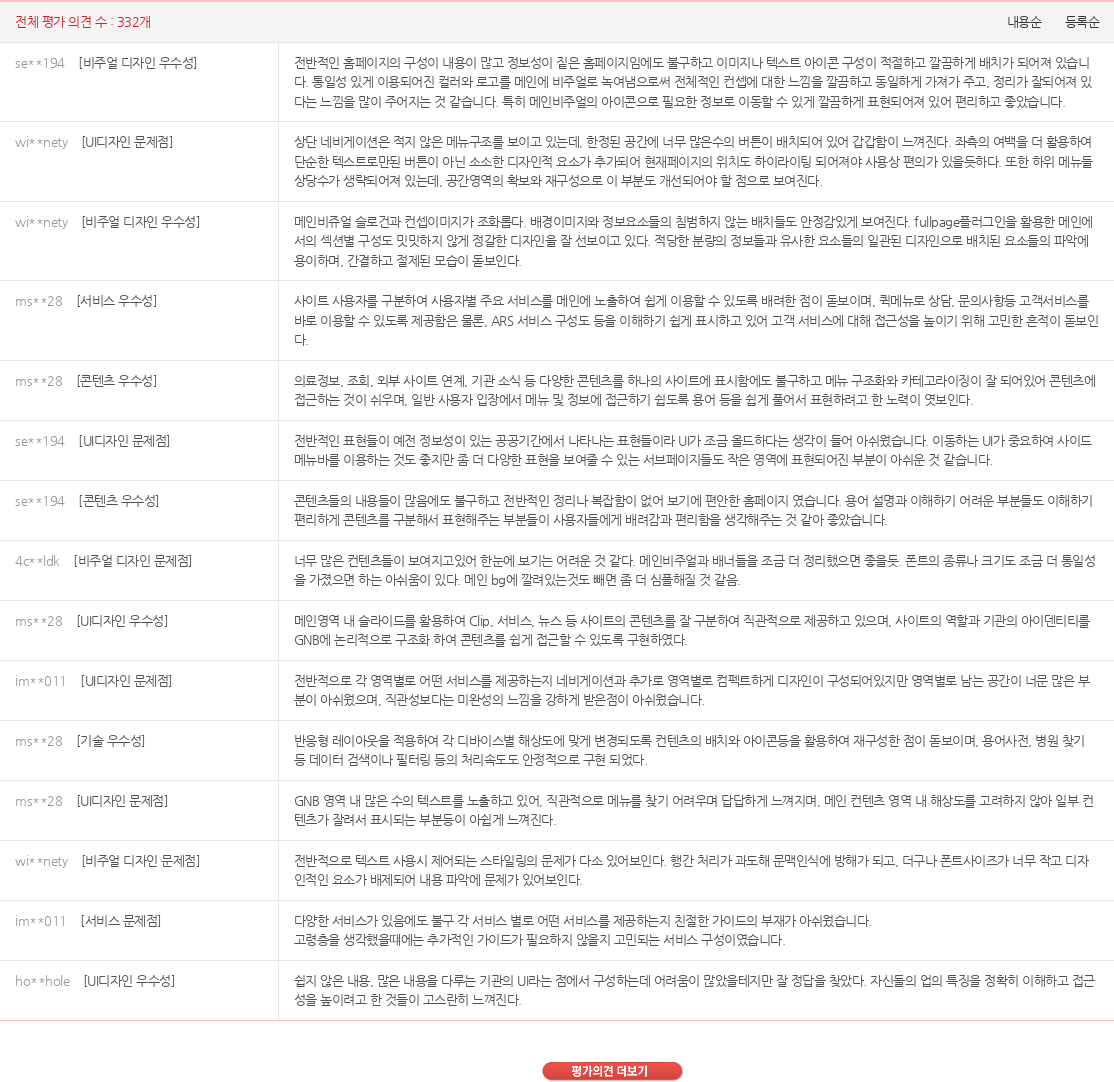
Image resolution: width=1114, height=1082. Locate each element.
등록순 (1082, 21)
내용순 (1024, 21)
